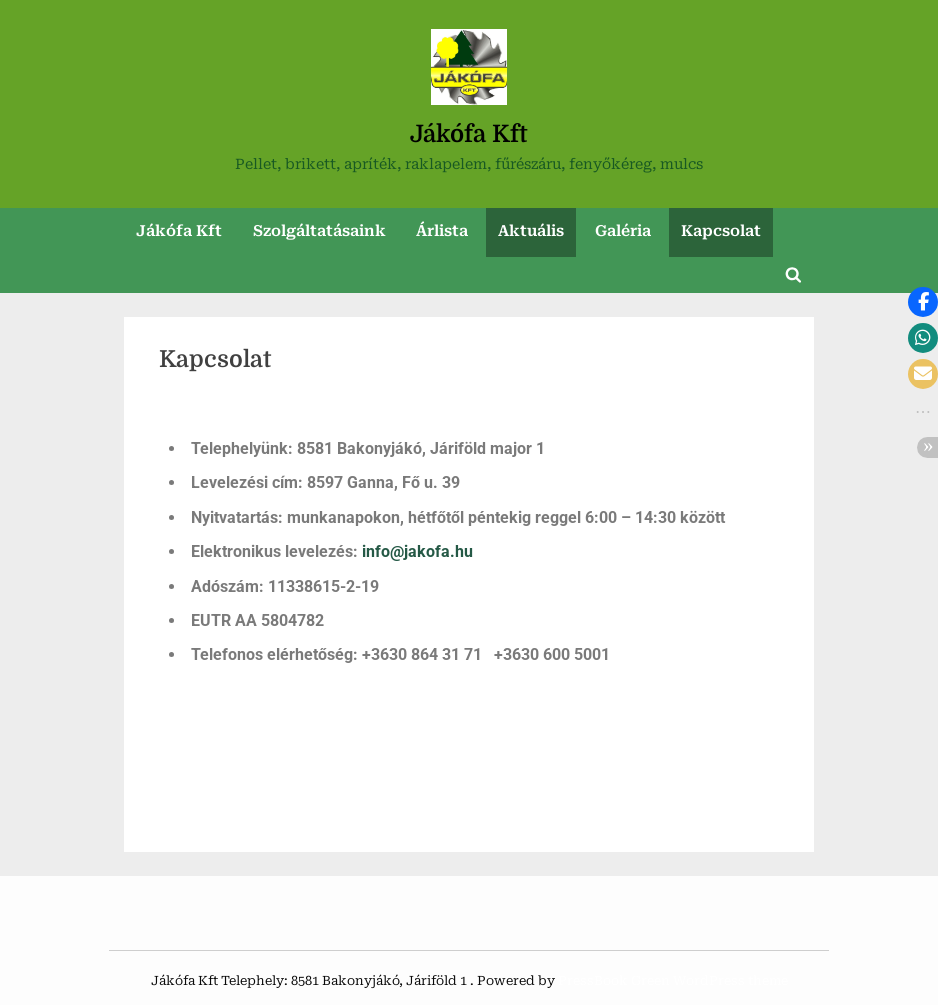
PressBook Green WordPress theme (673, 980)
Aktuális (531, 231)
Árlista (442, 231)
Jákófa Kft (469, 134)
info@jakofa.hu (417, 551)
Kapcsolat (721, 231)
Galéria (623, 231)
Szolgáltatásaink (319, 231)
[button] (923, 302)
